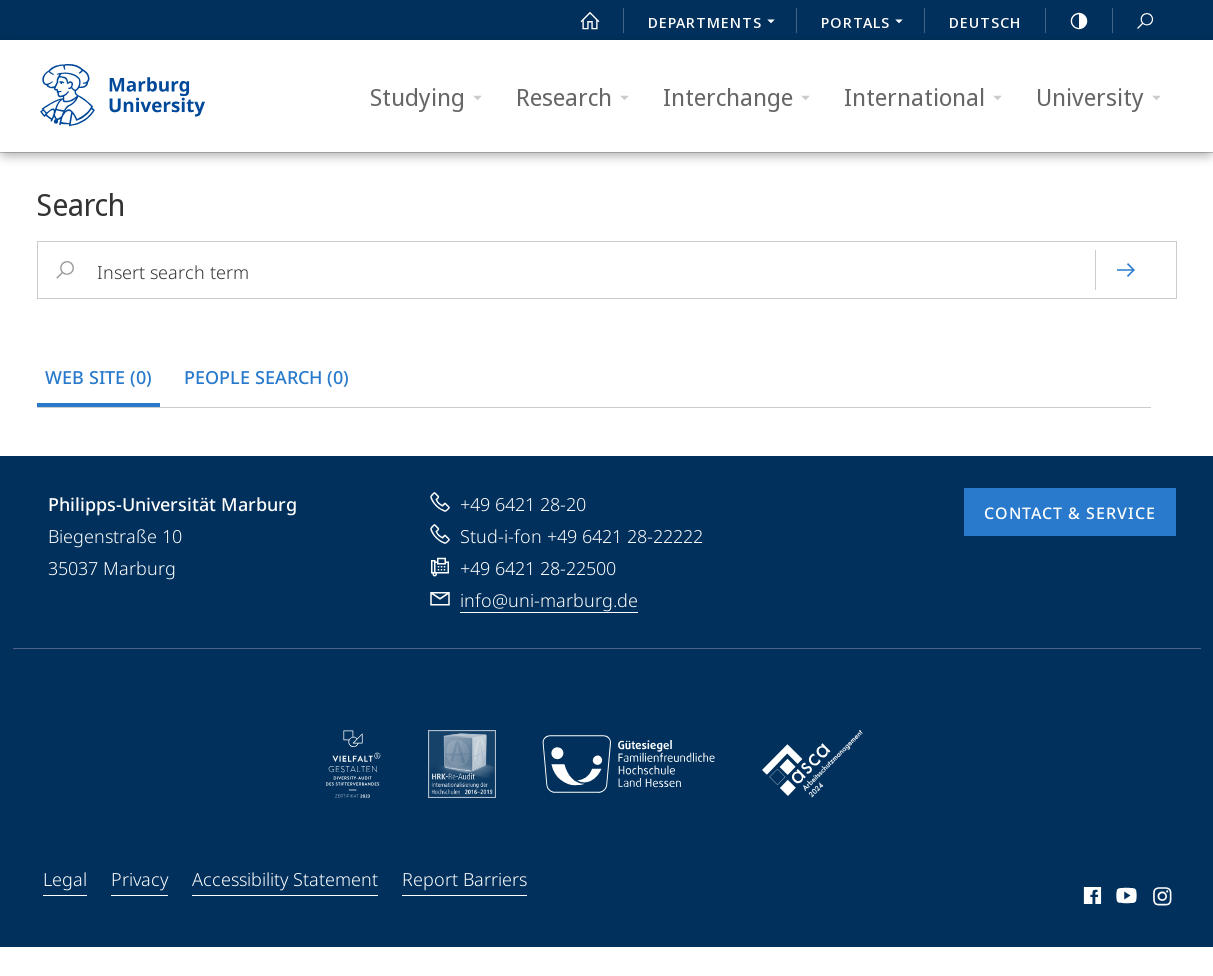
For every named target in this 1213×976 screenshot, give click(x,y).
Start (579, 21)
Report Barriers (464, 908)
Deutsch (985, 22)
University (1105, 97)
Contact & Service (1070, 542)
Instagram (1163, 928)
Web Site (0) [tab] (98, 377)
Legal (65, 908)
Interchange (743, 97)
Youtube (1124, 928)
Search (1134, 21)
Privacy (139, 908)
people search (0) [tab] (266, 377)
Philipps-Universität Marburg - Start (144, 96)
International (929, 97)
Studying (432, 97)
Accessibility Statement (285, 908)
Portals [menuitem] (867, 24)
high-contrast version (1068, 21)
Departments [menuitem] (717, 24)
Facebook (1090, 928)
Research (579, 97)
